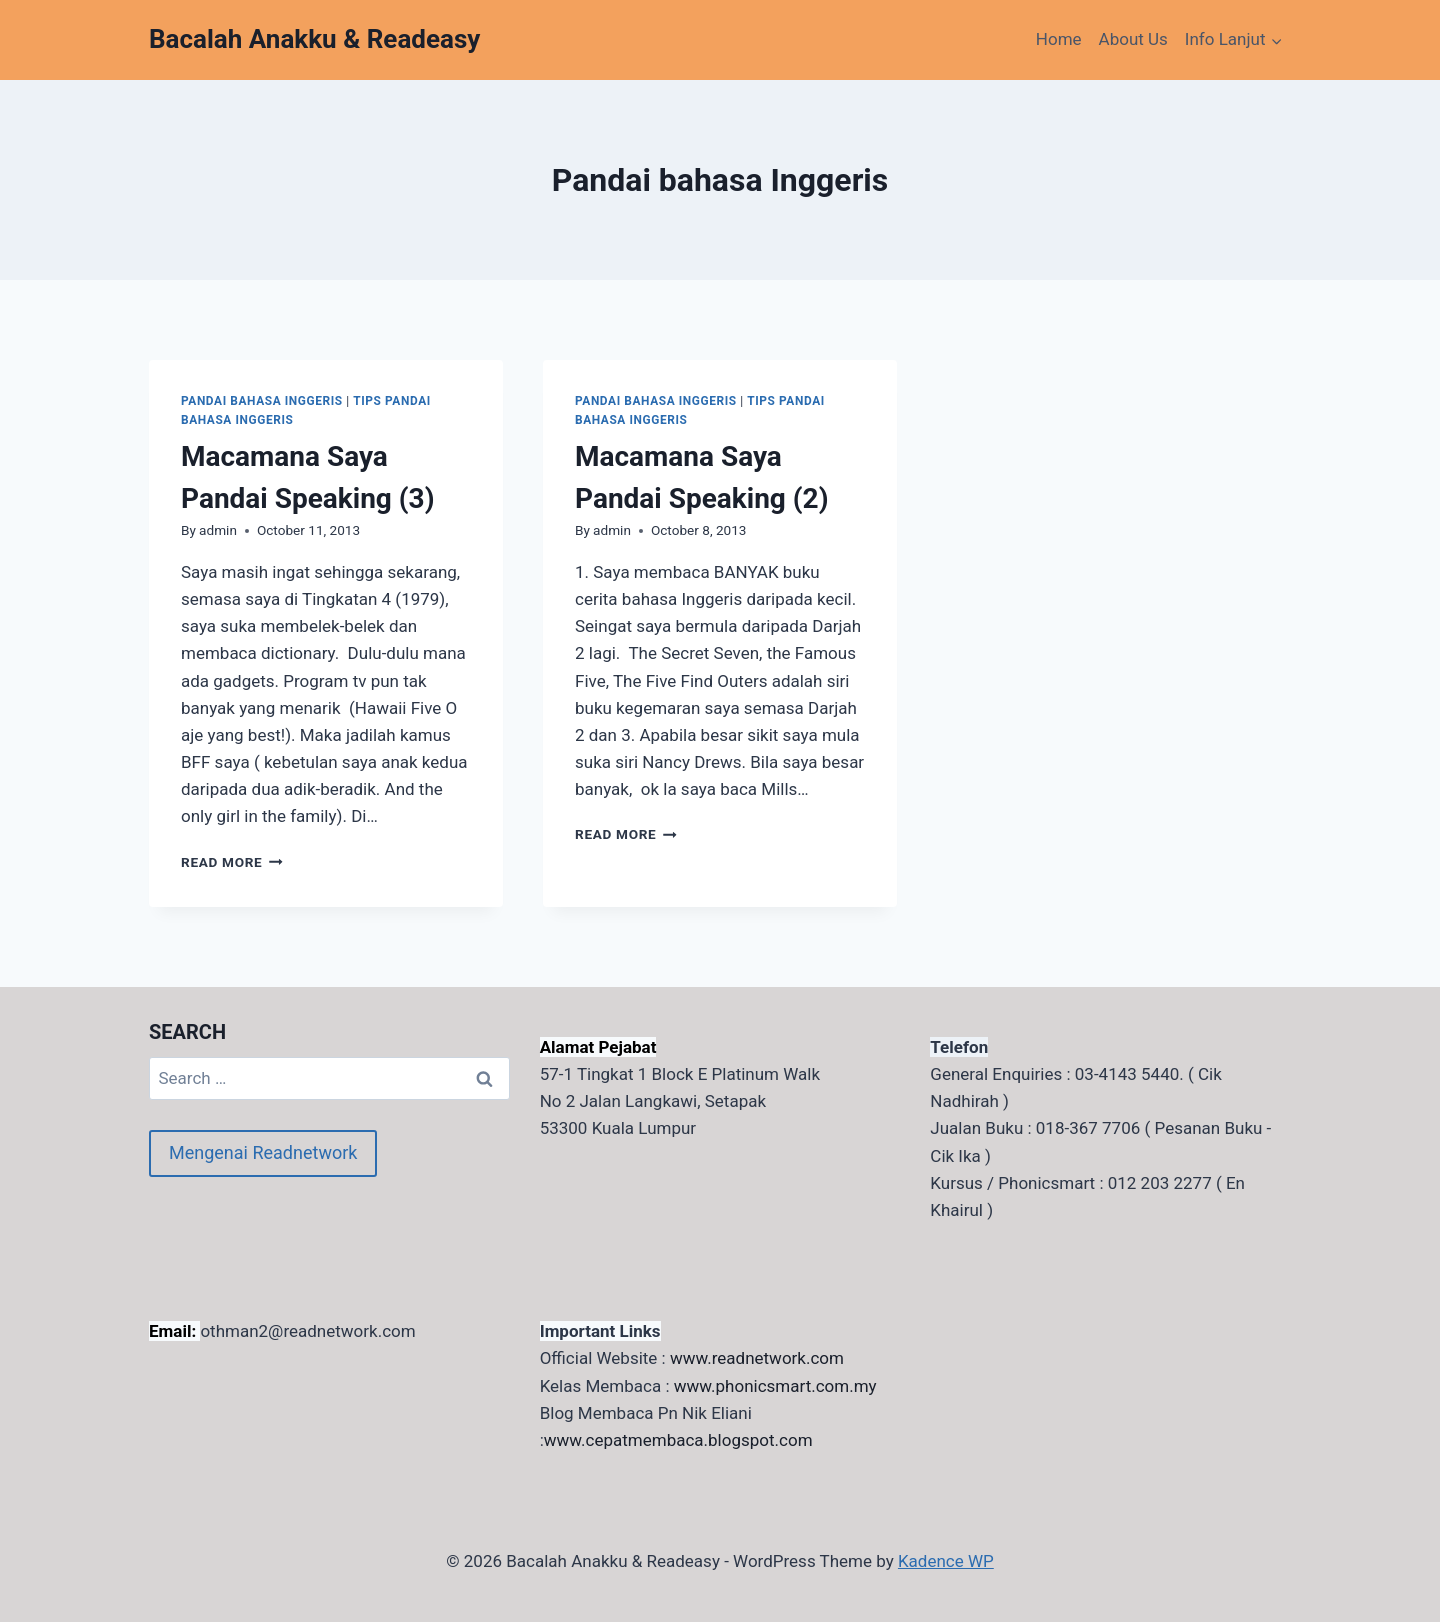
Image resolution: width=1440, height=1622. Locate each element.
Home (1059, 39)
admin (218, 530)
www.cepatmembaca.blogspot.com (678, 1440)
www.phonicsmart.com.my (775, 1386)
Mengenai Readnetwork (263, 1152)
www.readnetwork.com (757, 1358)
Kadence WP (946, 1561)
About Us (1133, 39)
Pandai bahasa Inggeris (262, 401)
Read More (232, 862)
